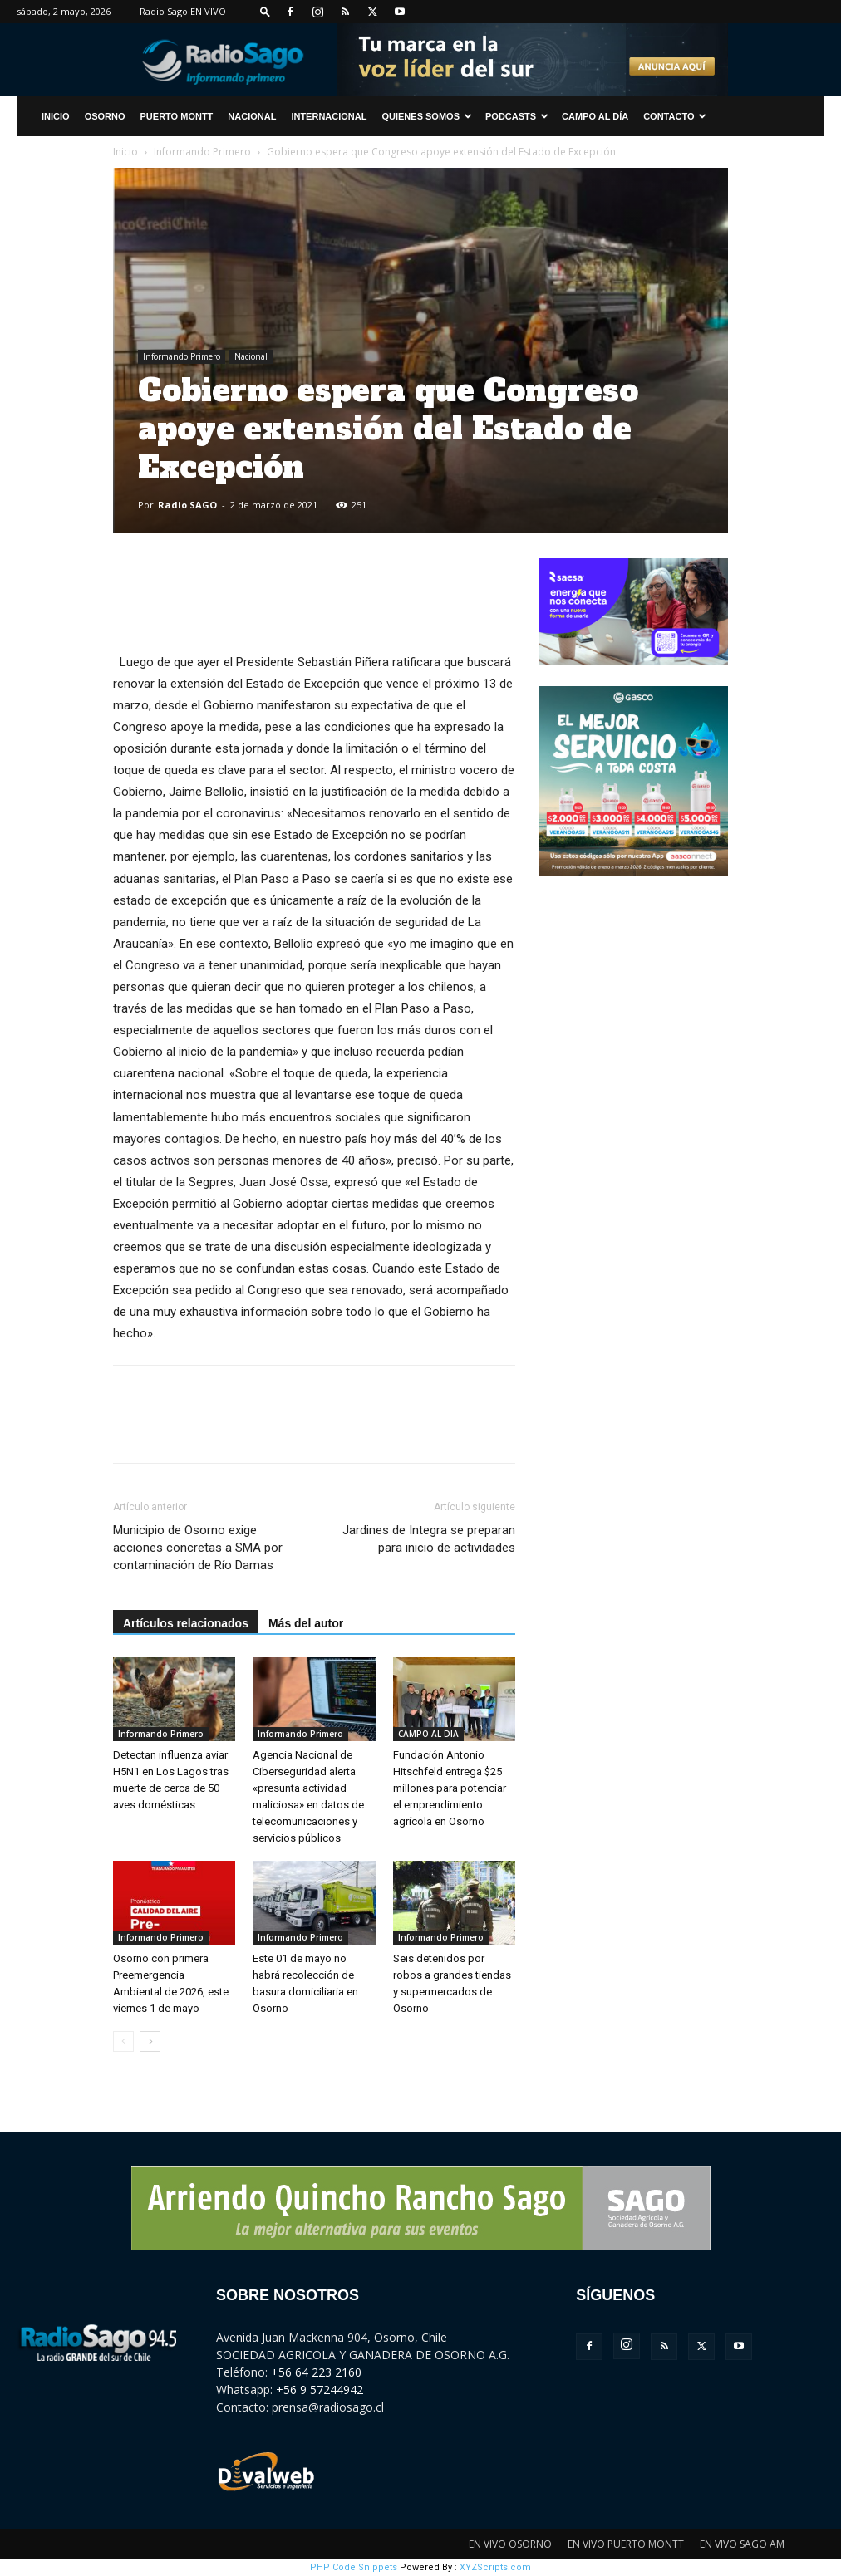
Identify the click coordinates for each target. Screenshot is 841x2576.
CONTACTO (674, 116)
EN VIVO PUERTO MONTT (626, 2544)
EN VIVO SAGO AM (742, 2544)
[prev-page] (123, 2041)
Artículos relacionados (185, 1623)
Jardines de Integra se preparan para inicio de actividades (428, 1539)
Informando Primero (202, 152)
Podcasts (516, 116)
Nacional (252, 116)
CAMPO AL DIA (428, 1733)
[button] (265, 11)
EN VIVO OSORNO (510, 2544)
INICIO (56, 116)
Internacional (328, 116)
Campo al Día (595, 116)
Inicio (125, 152)
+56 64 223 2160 (316, 2372)
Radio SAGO (187, 504)
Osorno (105, 116)
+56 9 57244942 (319, 2389)
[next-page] (150, 2041)
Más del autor (305, 1623)
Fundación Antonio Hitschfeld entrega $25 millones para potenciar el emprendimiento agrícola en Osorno (449, 1788)
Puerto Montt (177, 116)
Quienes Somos (426, 116)
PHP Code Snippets (353, 2567)
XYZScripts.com (495, 2567)
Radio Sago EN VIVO (183, 11)
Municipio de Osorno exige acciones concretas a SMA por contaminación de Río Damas (198, 1548)
